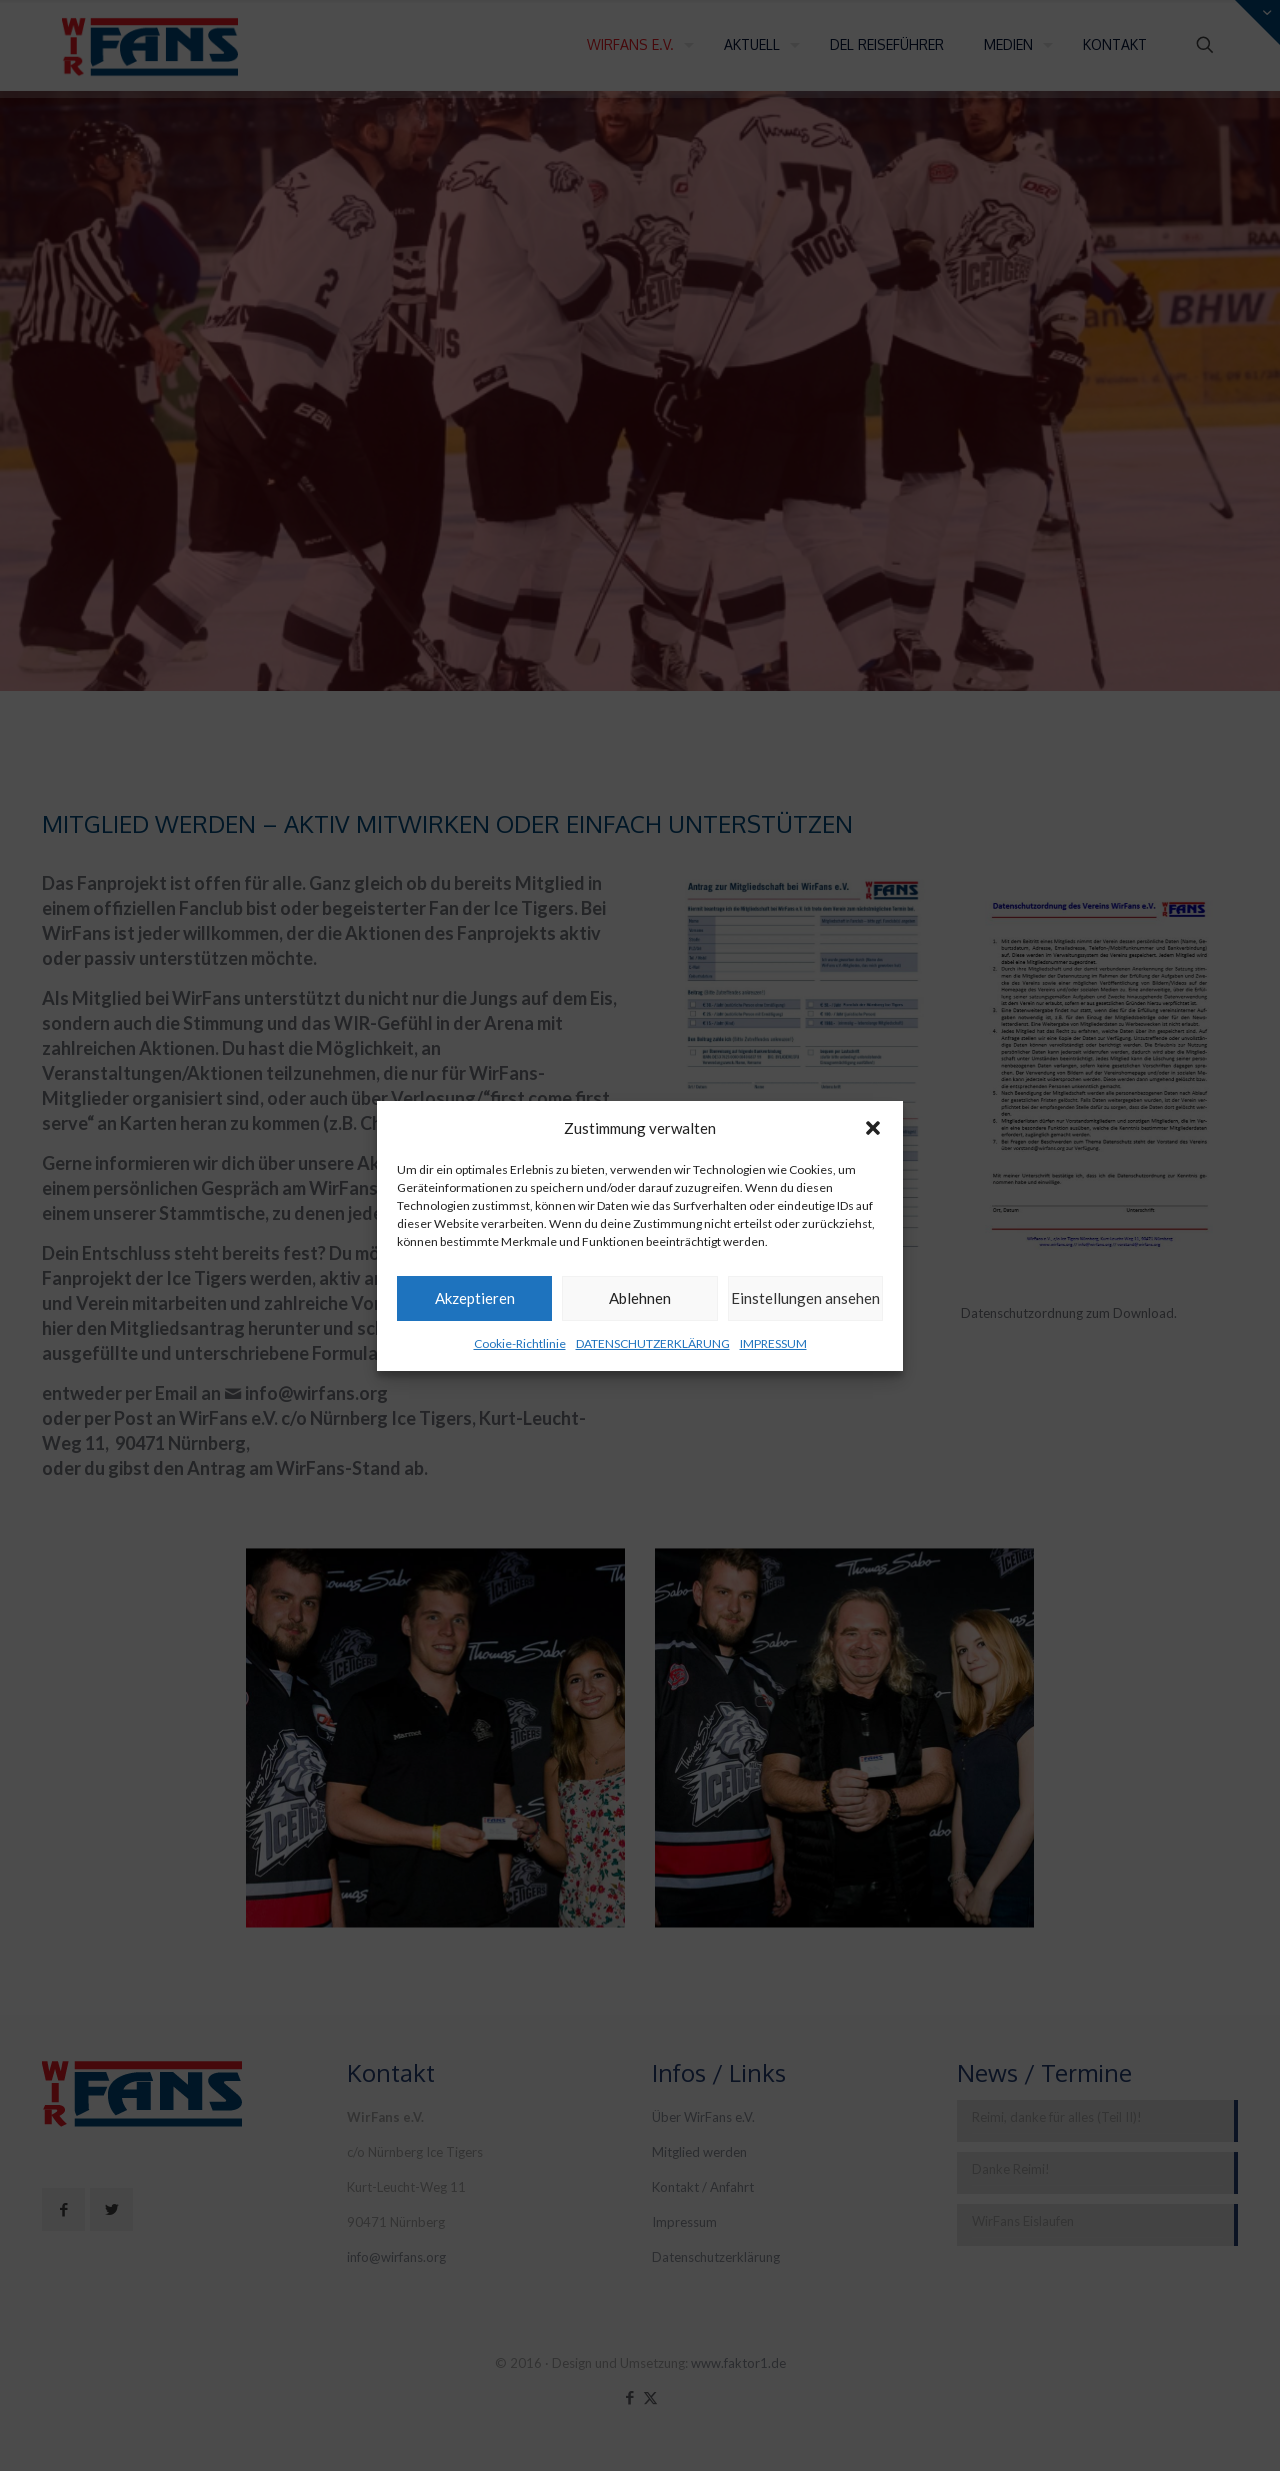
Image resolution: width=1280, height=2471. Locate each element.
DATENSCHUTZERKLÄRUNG (653, 1343)
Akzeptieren (475, 1298)
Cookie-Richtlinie (520, 1343)
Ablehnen (640, 1298)
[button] (873, 1128)
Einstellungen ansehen (805, 1298)
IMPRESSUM (773, 1343)
